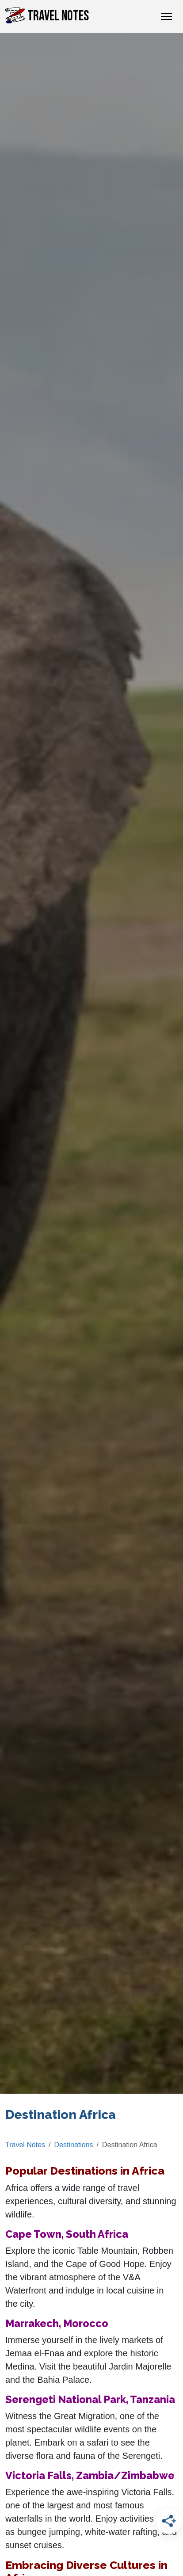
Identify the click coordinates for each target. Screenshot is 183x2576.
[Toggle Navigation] (166, 16)
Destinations (73, 2145)
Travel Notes (47, 16)
